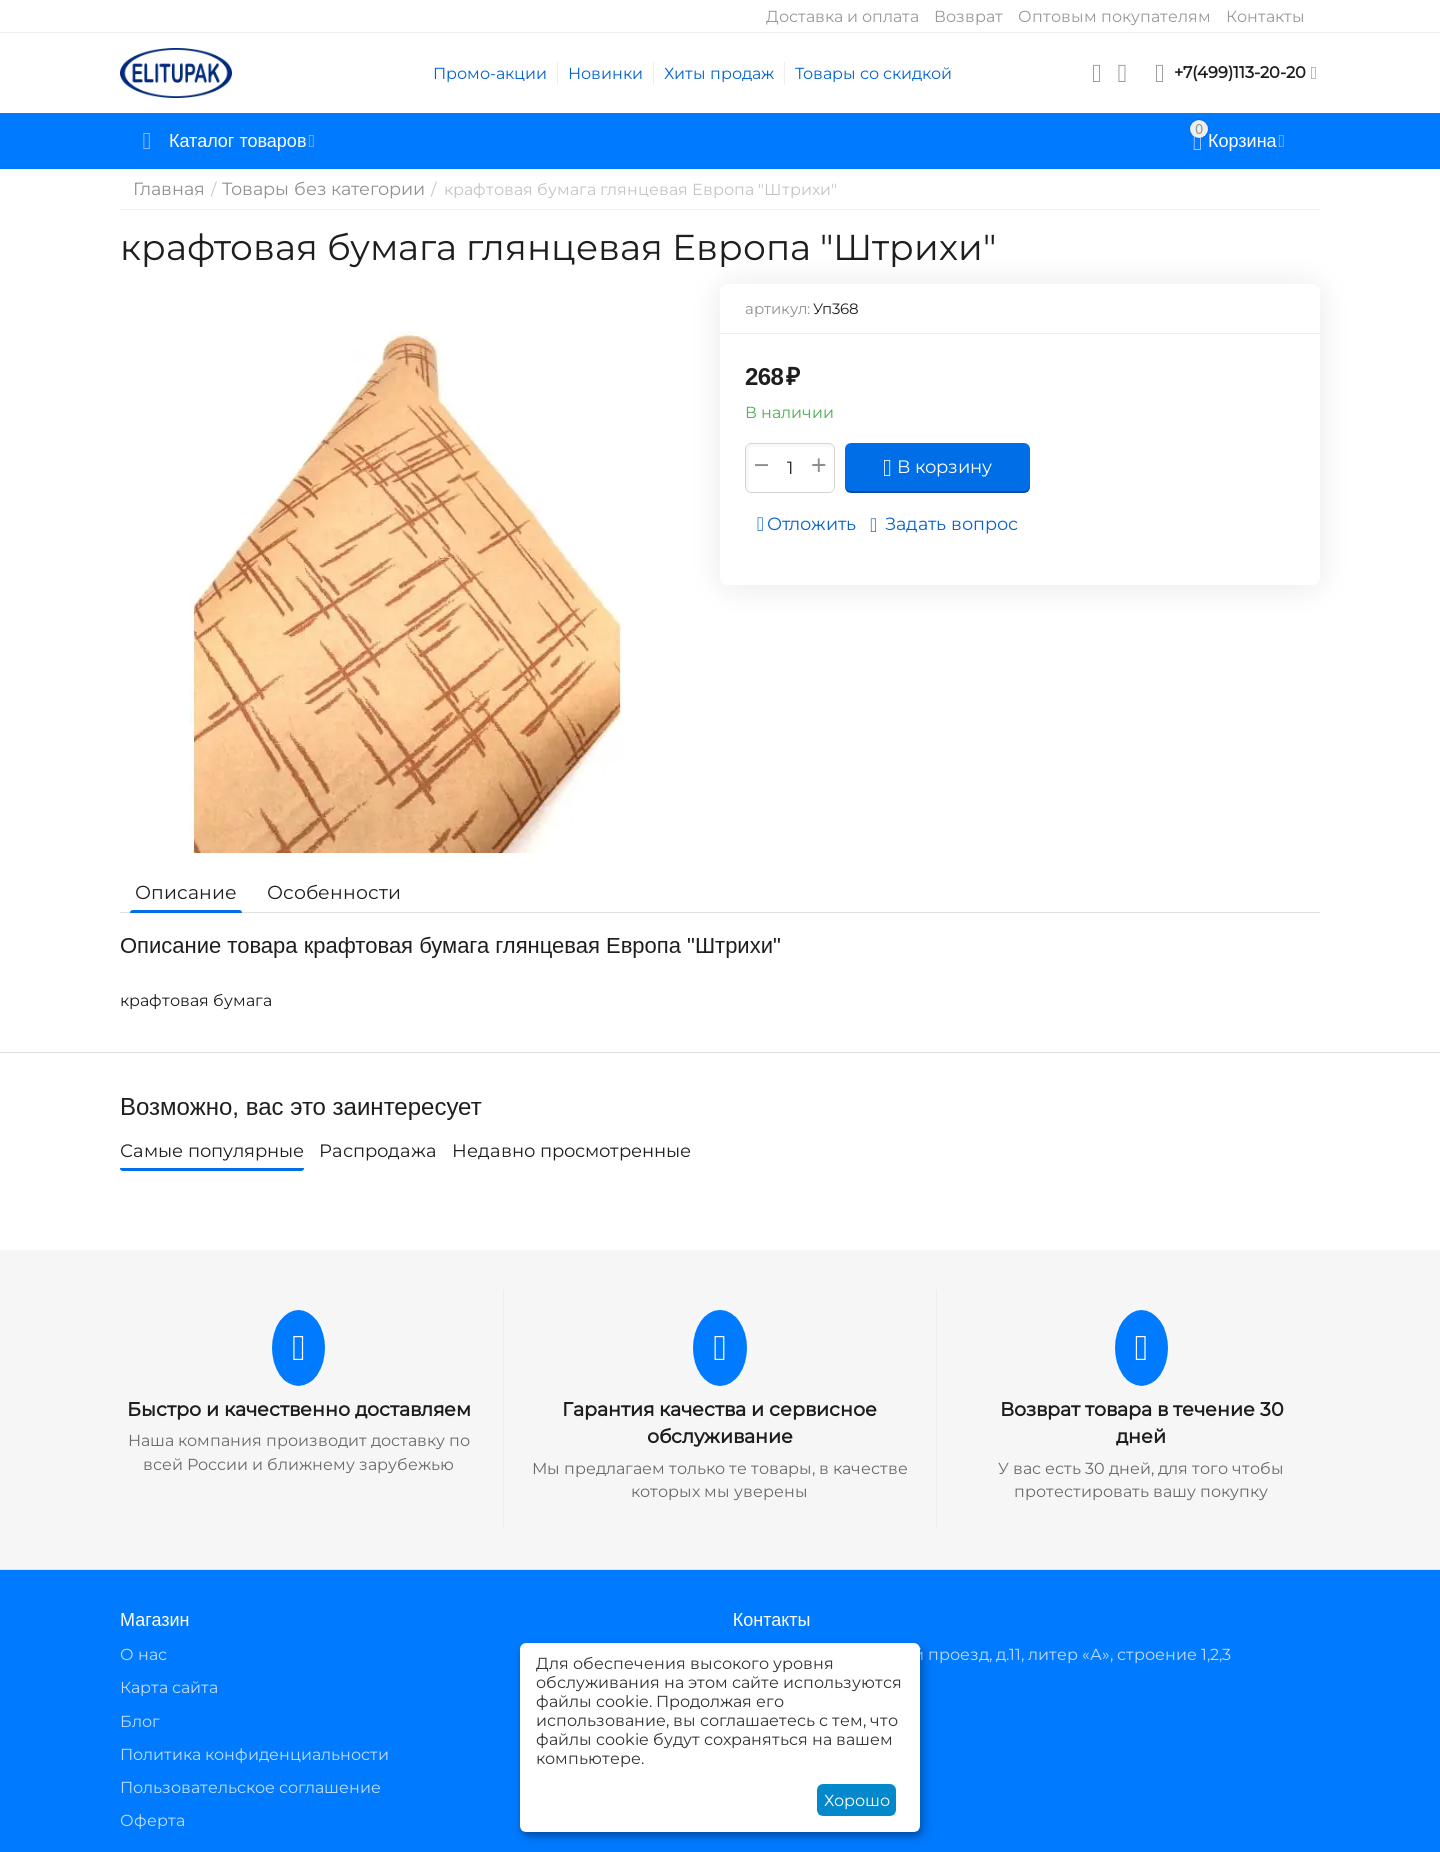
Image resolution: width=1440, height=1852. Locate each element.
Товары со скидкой (873, 73)
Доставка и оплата (842, 16)
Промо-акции (490, 73)
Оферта (152, 1818)
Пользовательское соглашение (250, 1785)
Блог (140, 1718)
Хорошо (857, 1800)
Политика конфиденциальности (254, 1751)
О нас (143, 1652)
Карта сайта (169, 1685)
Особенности (322, 892)
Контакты (1265, 16)
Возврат (968, 16)
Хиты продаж (719, 73)
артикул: (777, 308)
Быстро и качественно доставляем (299, 1409)
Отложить (813, 524)
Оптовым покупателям (1114, 16)
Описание (182, 892)
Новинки (605, 73)
